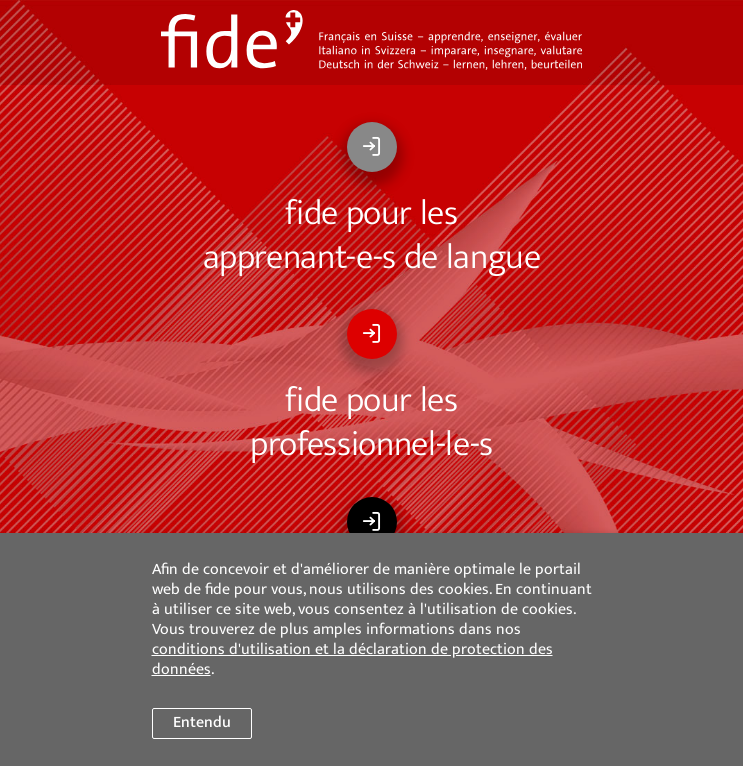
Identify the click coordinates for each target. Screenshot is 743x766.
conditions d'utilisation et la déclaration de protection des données (352, 659)
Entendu (202, 722)
